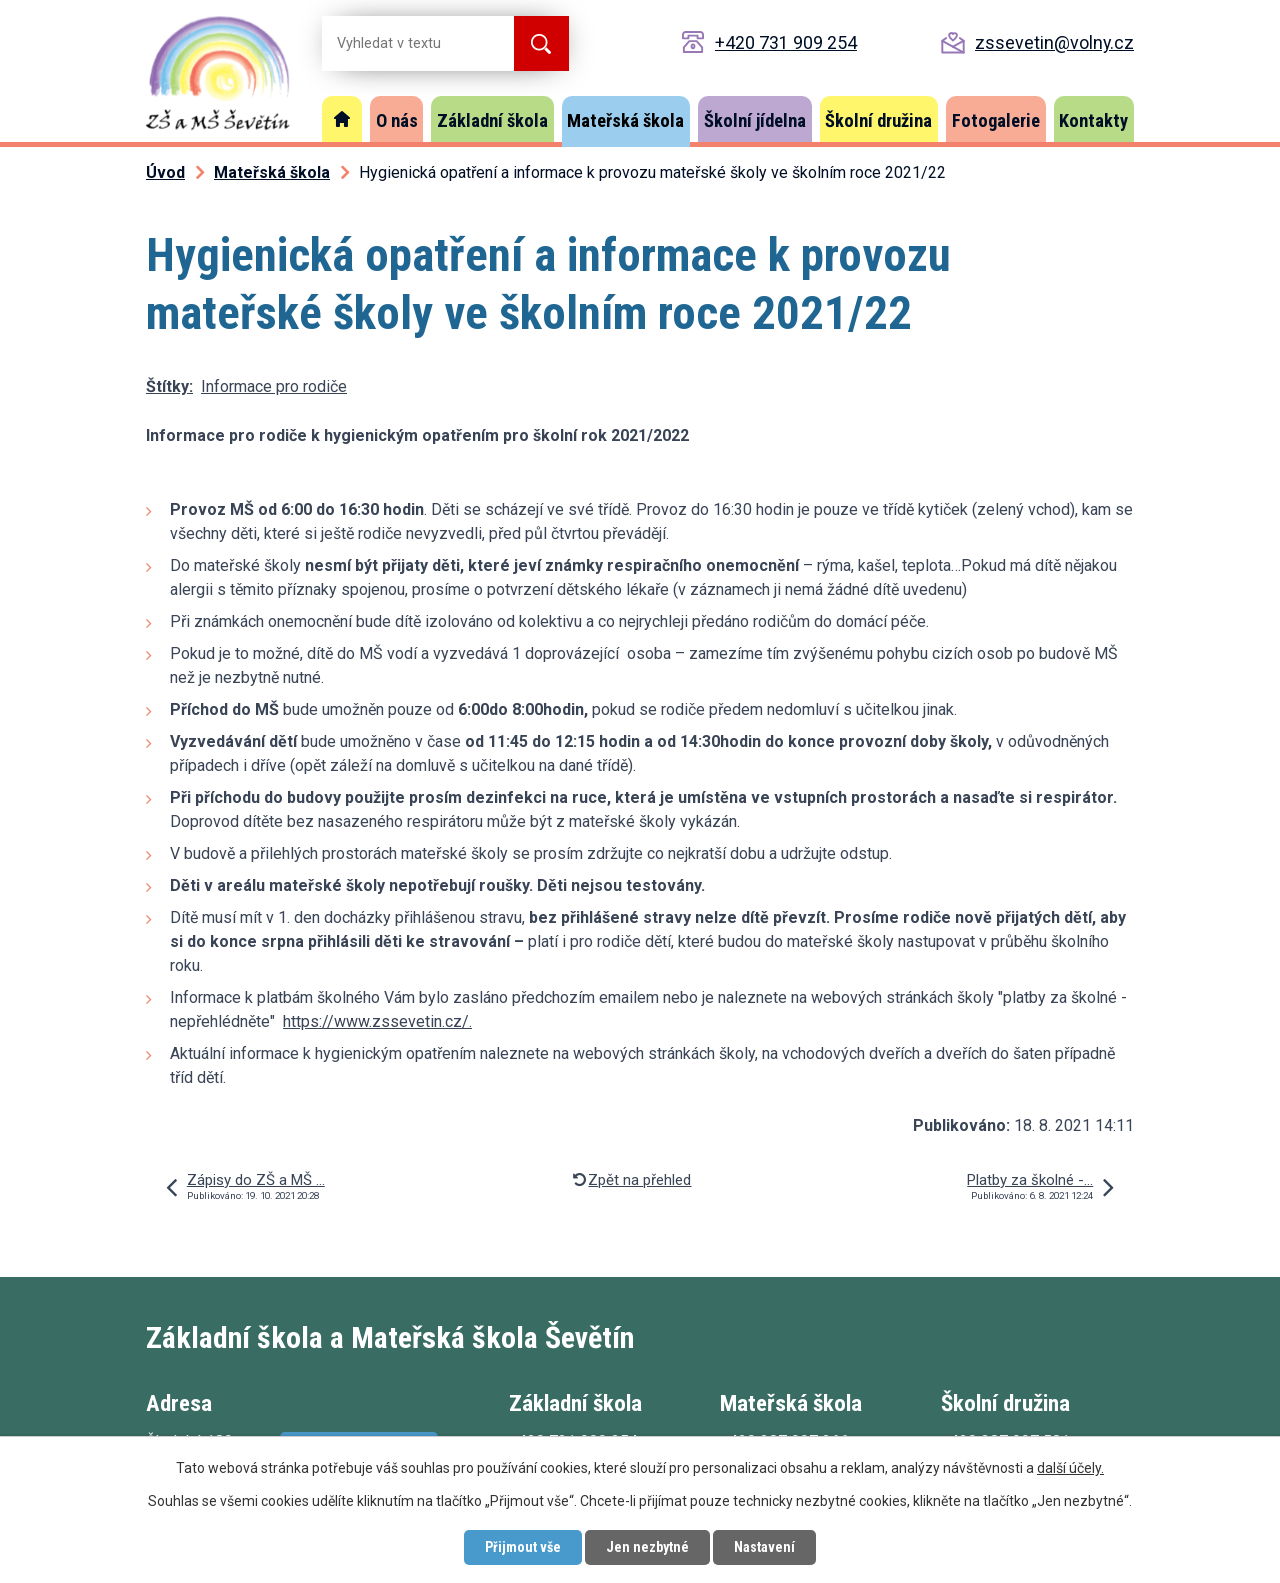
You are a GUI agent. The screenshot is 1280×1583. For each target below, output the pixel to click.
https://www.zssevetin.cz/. (377, 1021)
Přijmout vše (523, 1547)
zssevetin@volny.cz (1054, 42)
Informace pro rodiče (274, 386)
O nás (397, 120)
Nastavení (764, 1547)
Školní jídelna (755, 120)
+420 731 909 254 (786, 42)
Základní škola (492, 120)
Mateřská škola (625, 120)
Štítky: (169, 386)
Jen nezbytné (647, 1547)
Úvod (342, 119)
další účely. (1070, 1468)
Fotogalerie (996, 120)
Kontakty (1093, 120)
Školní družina (878, 120)
